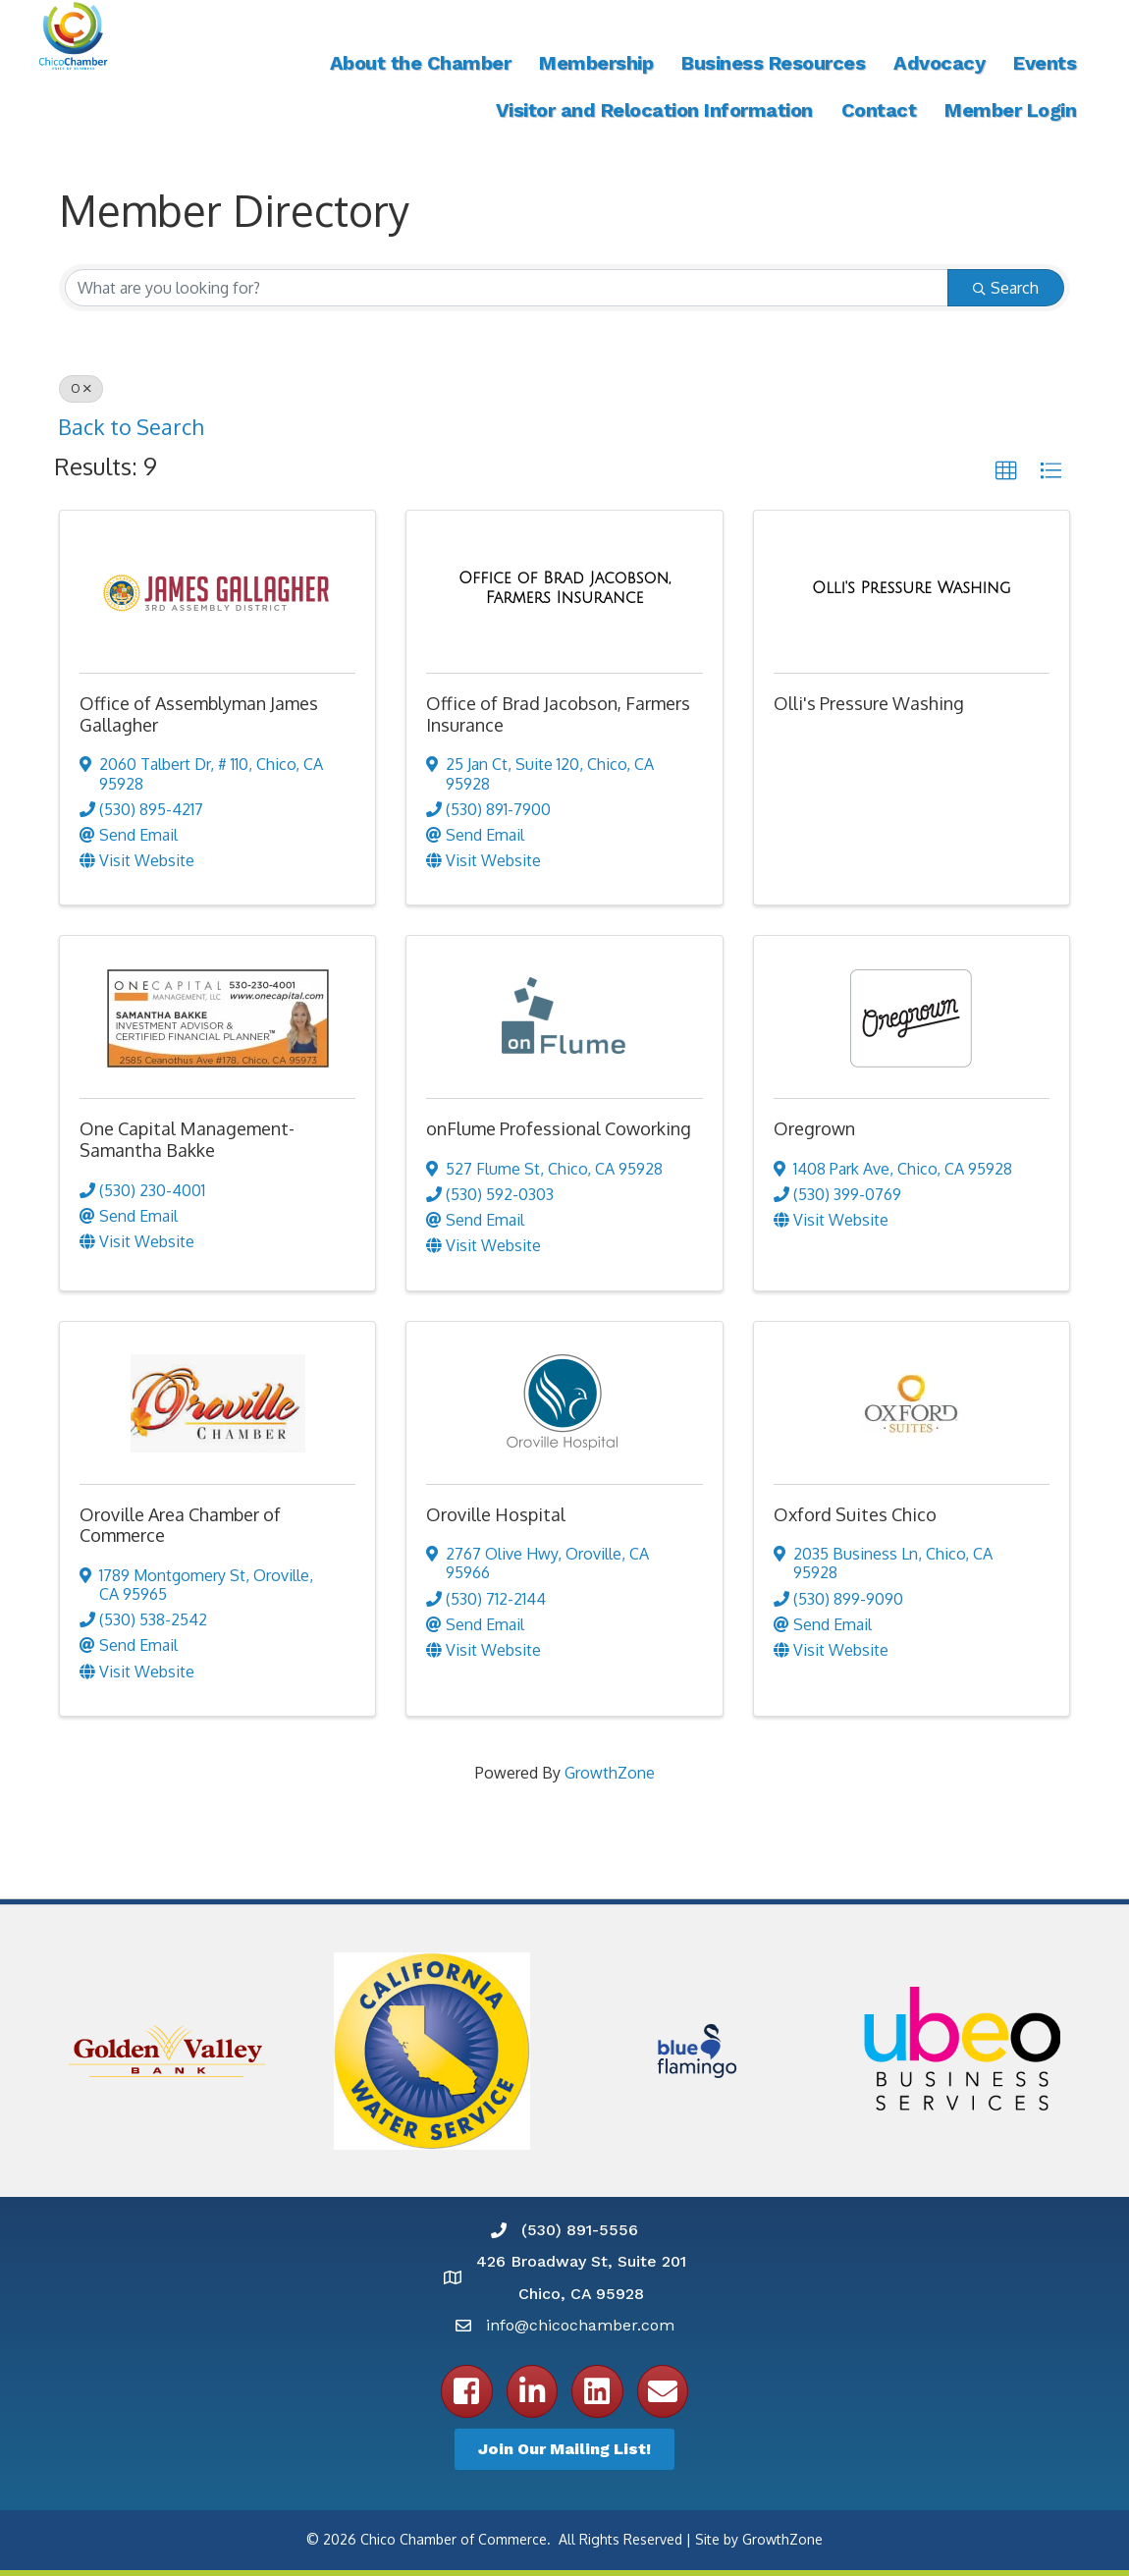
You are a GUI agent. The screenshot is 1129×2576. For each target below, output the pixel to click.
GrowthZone (609, 1772)
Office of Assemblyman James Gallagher (199, 714)
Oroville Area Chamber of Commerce (180, 1525)
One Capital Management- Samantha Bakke (187, 1139)
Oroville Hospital (495, 1514)
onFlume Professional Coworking (558, 1128)
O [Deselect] (81, 388)
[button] (1006, 471)
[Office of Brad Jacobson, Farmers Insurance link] (564, 588)
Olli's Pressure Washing (869, 703)
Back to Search (130, 426)
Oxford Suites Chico (855, 1514)
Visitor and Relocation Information (654, 110)
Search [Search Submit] (1006, 288)
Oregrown (814, 1128)
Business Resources (773, 63)
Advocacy (939, 63)
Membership (596, 63)
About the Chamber (420, 63)
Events (1044, 63)
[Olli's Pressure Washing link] (911, 588)
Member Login (1010, 110)
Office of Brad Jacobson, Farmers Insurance (558, 714)
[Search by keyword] (506, 287)
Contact (879, 110)
